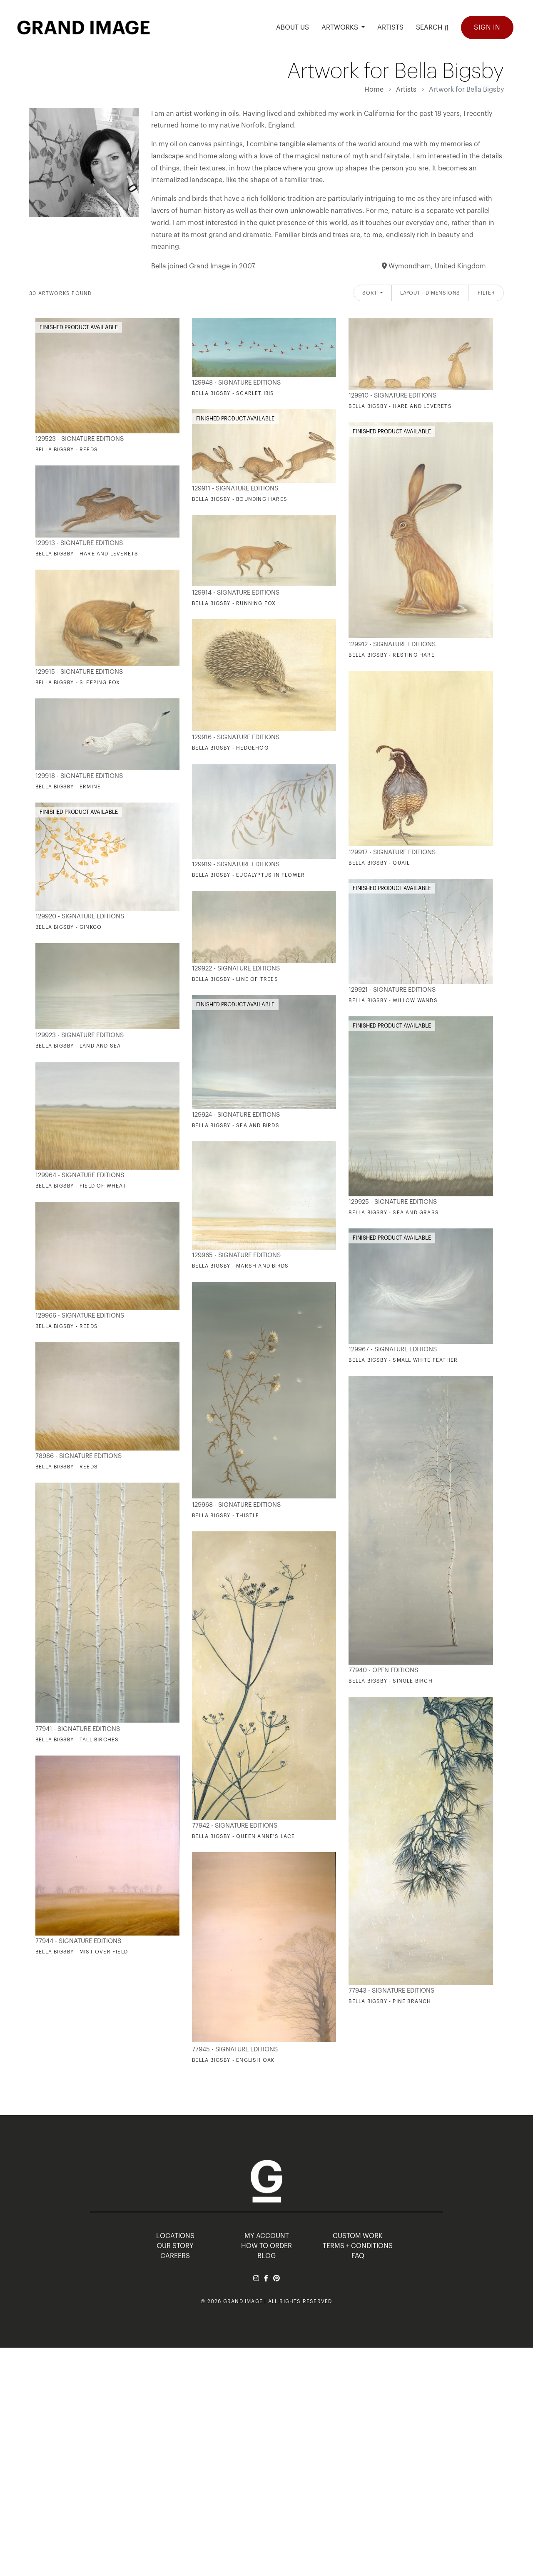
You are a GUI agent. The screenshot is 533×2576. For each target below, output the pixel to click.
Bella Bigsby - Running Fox (234, 603)
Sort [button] (370, 292)
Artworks (340, 27)
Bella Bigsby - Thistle (225, 1515)
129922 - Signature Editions (236, 968)
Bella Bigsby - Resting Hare (391, 655)
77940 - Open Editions (383, 1670)
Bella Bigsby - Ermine (68, 786)
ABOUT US (292, 27)
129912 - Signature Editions (392, 644)
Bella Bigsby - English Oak (233, 2060)
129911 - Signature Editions (235, 488)
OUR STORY (175, 2246)
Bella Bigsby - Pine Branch (390, 2001)
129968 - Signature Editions (236, 1505)
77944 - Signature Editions (78, 1941)
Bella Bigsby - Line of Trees (235, 979)
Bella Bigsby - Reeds (66, 449)
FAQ (357, 2256)
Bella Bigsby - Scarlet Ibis (233, 393)
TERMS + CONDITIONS (358, 2246)
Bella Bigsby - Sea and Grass (394, 1212)
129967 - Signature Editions (393, 1349)
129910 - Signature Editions (392, 396)
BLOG (266, 2256)
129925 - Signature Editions (393, 1202)
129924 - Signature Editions (236, 1115)
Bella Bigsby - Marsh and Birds (240, 1265)
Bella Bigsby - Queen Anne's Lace (243, 1836)
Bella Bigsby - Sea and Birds (235, 1125)
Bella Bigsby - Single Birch (390, 1680)
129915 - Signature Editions (79, 672)
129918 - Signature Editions (79, 776)
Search (432, 27)
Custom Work (358, 2236)
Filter (486, 292)
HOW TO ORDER (266, 2246)
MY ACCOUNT (266, 2236)
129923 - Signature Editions (79, 1035)
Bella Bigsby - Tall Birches (77, 1739)
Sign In (487, 27)
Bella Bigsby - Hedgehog (230, 747)
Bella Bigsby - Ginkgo (68, 927)
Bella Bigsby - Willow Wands (393, 1000)
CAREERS (175, 2256)
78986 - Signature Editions (78, 1456)
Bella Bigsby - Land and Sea (78, 1045)
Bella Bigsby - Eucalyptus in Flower (248, 875)
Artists (406, 89)
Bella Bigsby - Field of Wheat (80, 1185)
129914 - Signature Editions (235, 593)
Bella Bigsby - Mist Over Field (81, 1951)
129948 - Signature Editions (236, 383)
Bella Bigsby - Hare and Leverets (400, 406)
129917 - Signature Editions (392, 852)
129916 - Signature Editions (235, 737)
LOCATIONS (175, 2236)
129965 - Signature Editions (236, 1255)
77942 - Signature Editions (234, 1826)
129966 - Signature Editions (79, 1316)
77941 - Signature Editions (77, 1729)
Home (374, 89)
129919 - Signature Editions (235, 864)
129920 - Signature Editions (79, 916)
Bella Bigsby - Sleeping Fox (77, 682)
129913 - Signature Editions (79, 543)
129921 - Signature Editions (392, 990)
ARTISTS (390, 27)
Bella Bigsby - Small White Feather (403, 1360)
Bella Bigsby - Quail (379, 862)
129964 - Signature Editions (79, 1175)
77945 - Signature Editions (235, 2049)
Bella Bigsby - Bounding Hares (239, 499)
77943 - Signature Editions (391, 1991)
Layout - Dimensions (430, 292)
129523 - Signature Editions (79, 439)
